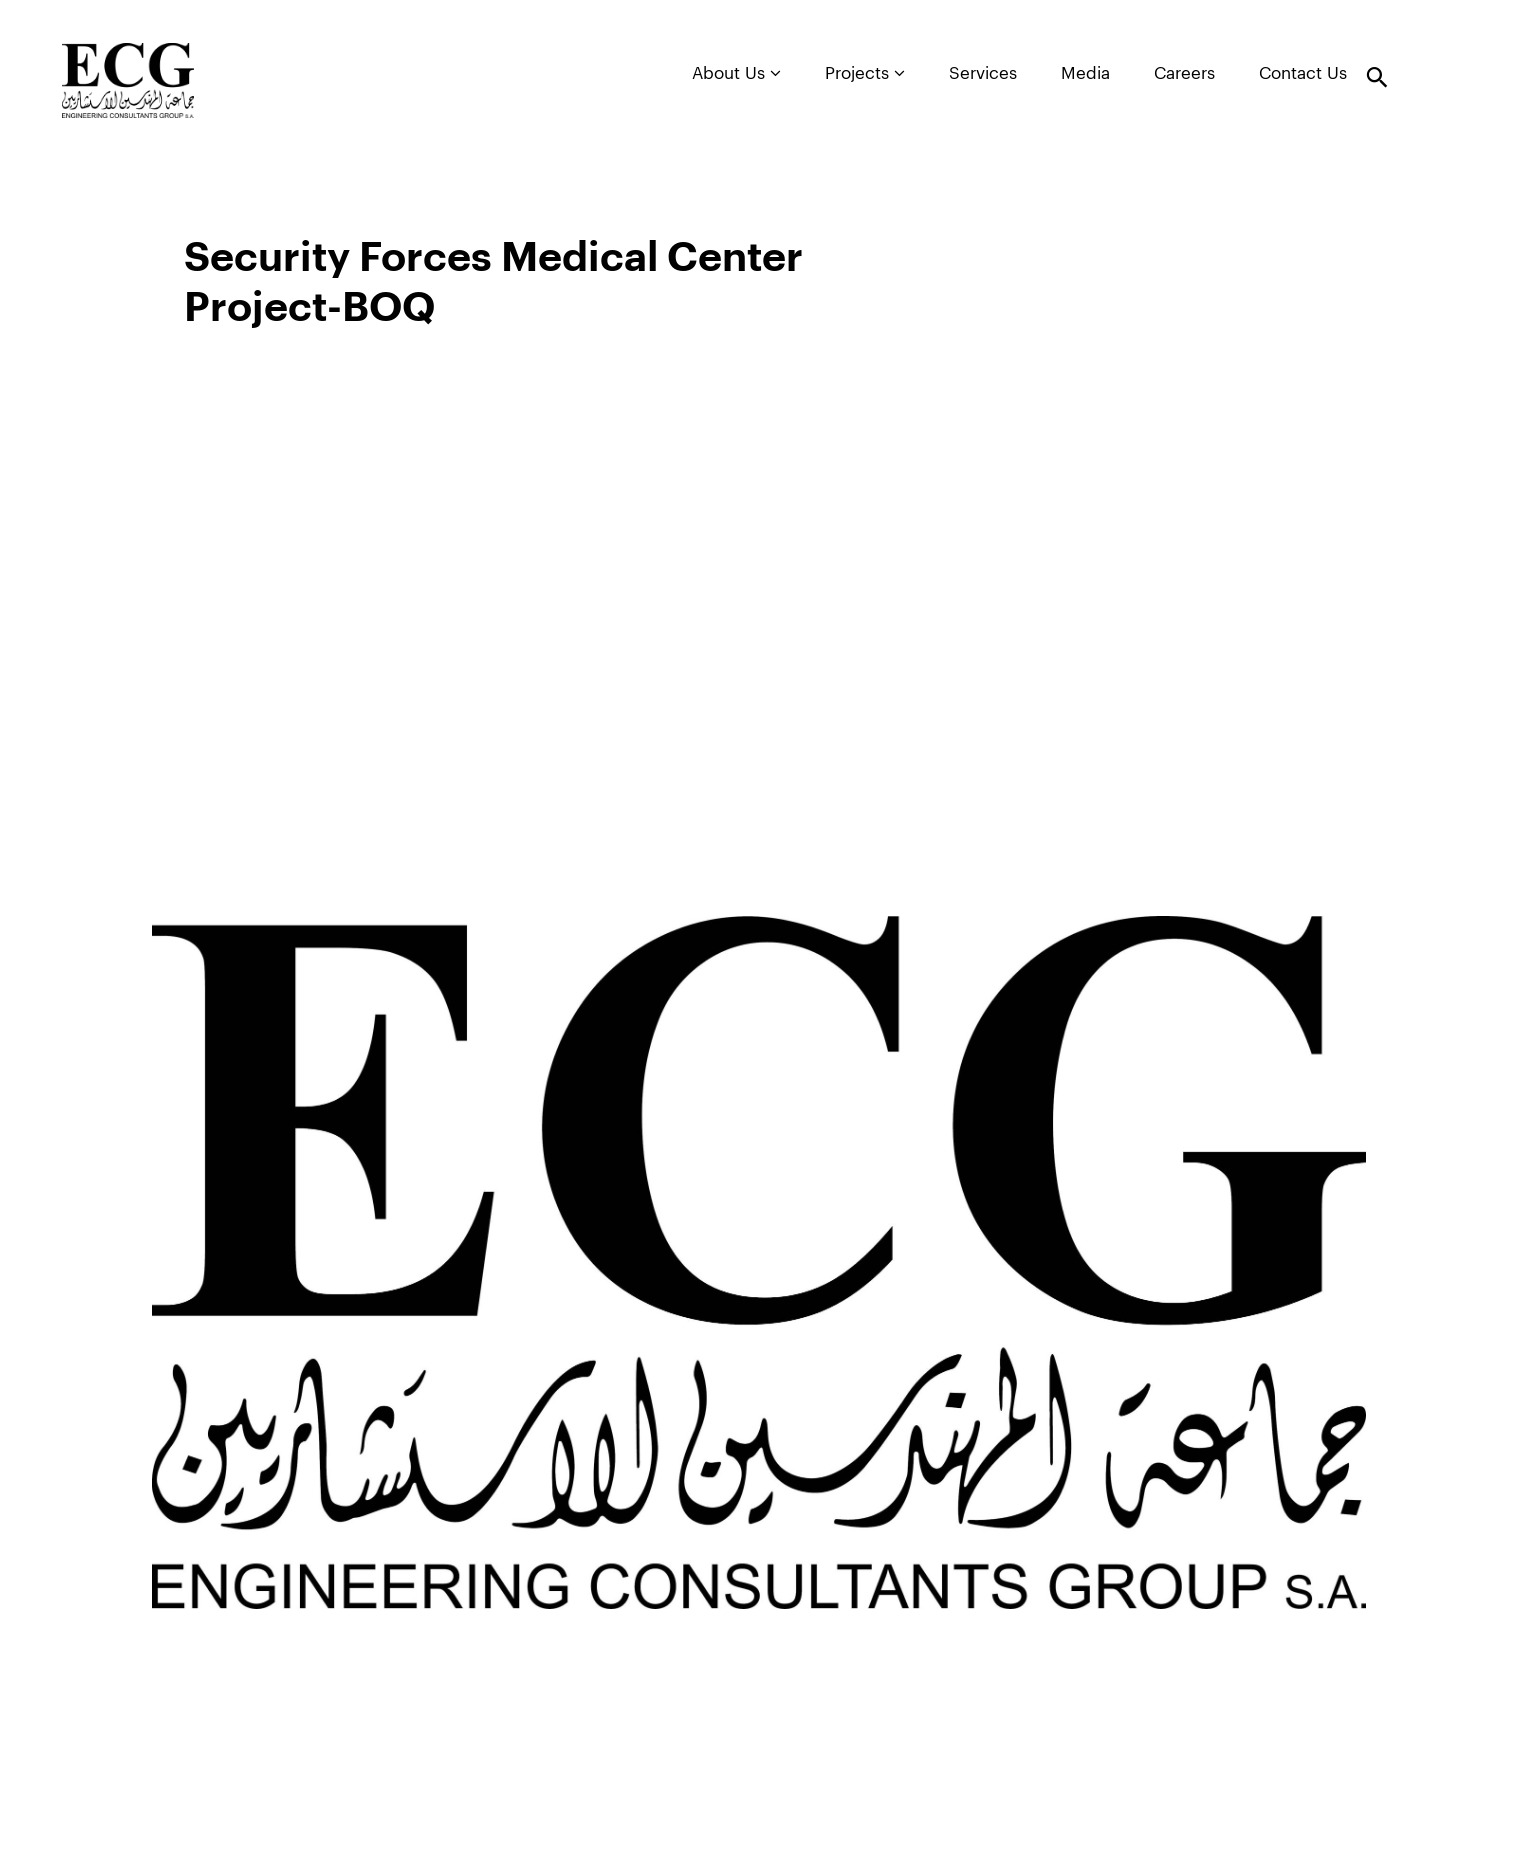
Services (983, 73)
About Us (736, 73)
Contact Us (1303, 73)
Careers (1184, 73)
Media (1085, 73)
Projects (865, 73)
